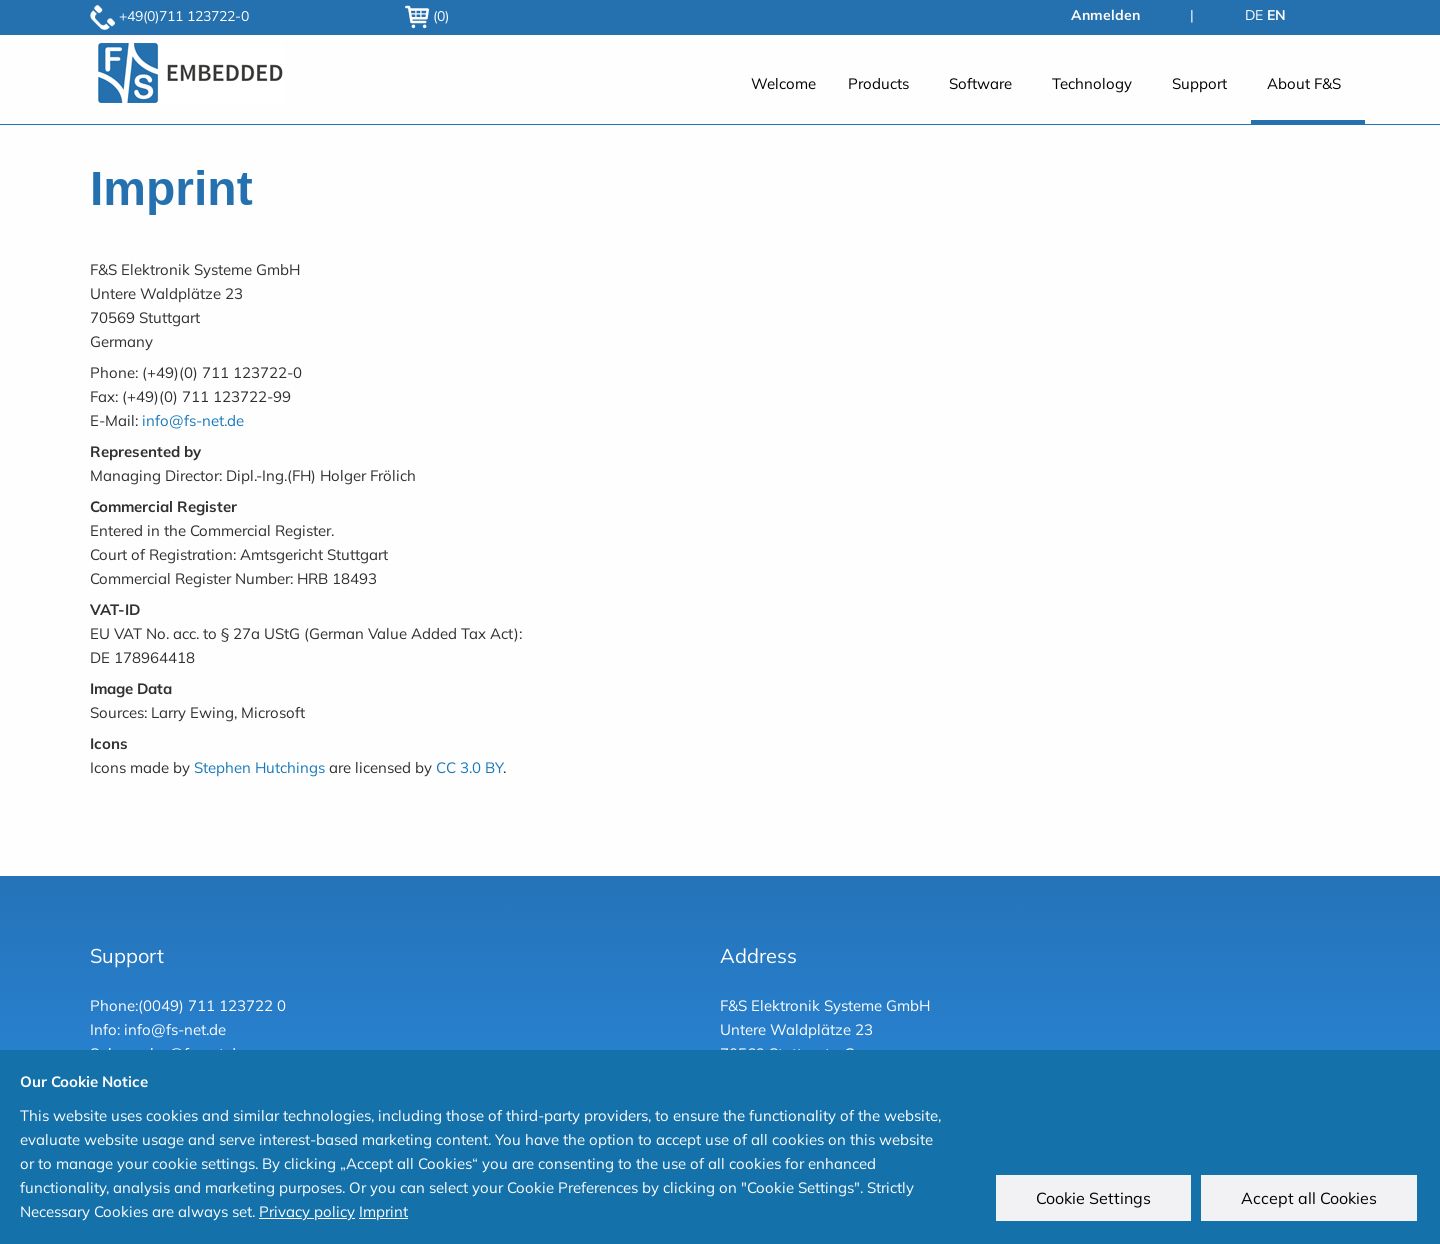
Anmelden (1105, 15)
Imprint (383, 1211)
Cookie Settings (1096, 1201)
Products (878, 83)
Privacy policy (307, 1211)
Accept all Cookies (1312, 1201)
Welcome (783, 83)
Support (1199, 83)
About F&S (1304, 83)
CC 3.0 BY (469, 767)
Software (980, 83)
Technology (1092, 83)
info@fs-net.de (193, 420)
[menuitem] (783, 94)
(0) (427, 16)
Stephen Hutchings (259, 767)
